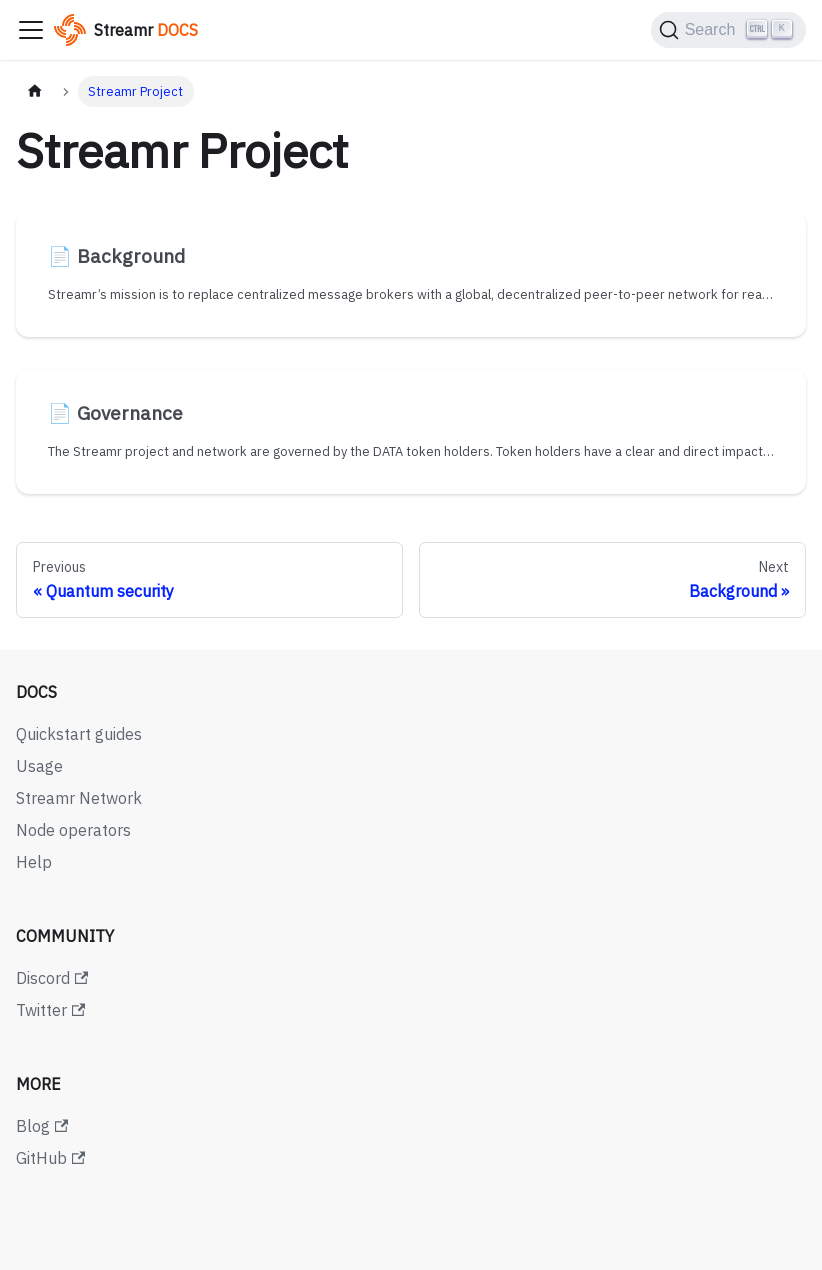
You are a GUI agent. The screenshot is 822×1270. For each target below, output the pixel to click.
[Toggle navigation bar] (31, 30)
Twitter (50, 1010)
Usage (39, 766)
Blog (42, 1126)
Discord (52, 978)
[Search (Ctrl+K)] (728, 30)
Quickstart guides (79, 734)
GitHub (50, 1158)
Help (34, 862)
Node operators (73, 830)
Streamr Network (79, 798)
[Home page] (35, 91)
